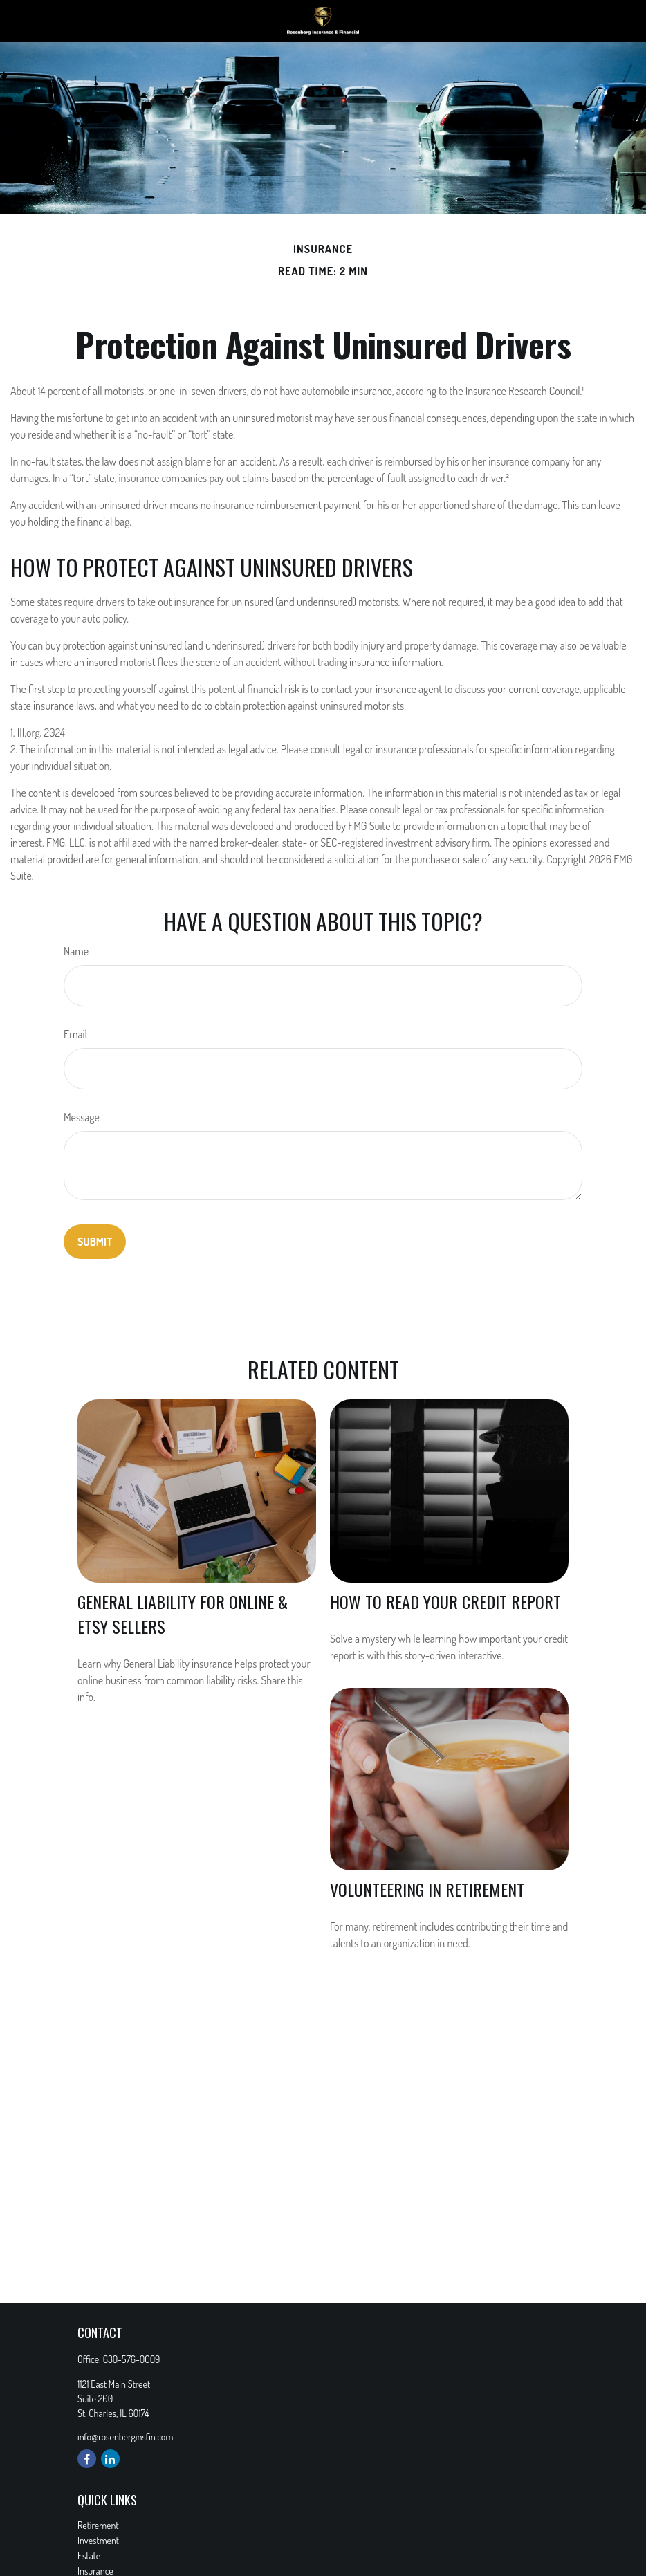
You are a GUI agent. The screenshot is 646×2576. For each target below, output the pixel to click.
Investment (98, 2540)
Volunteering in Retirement (427, 1889)
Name (76, 951)
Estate (88, 2555)
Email (75, 1034)
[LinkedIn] (110, 2458)
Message (82, 1117)
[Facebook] (86, 2458)
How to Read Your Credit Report (445, 1601)
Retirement (98, 2525)
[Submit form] (95, 1241)
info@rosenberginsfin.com (125, 2436)
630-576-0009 (131, 2359)
